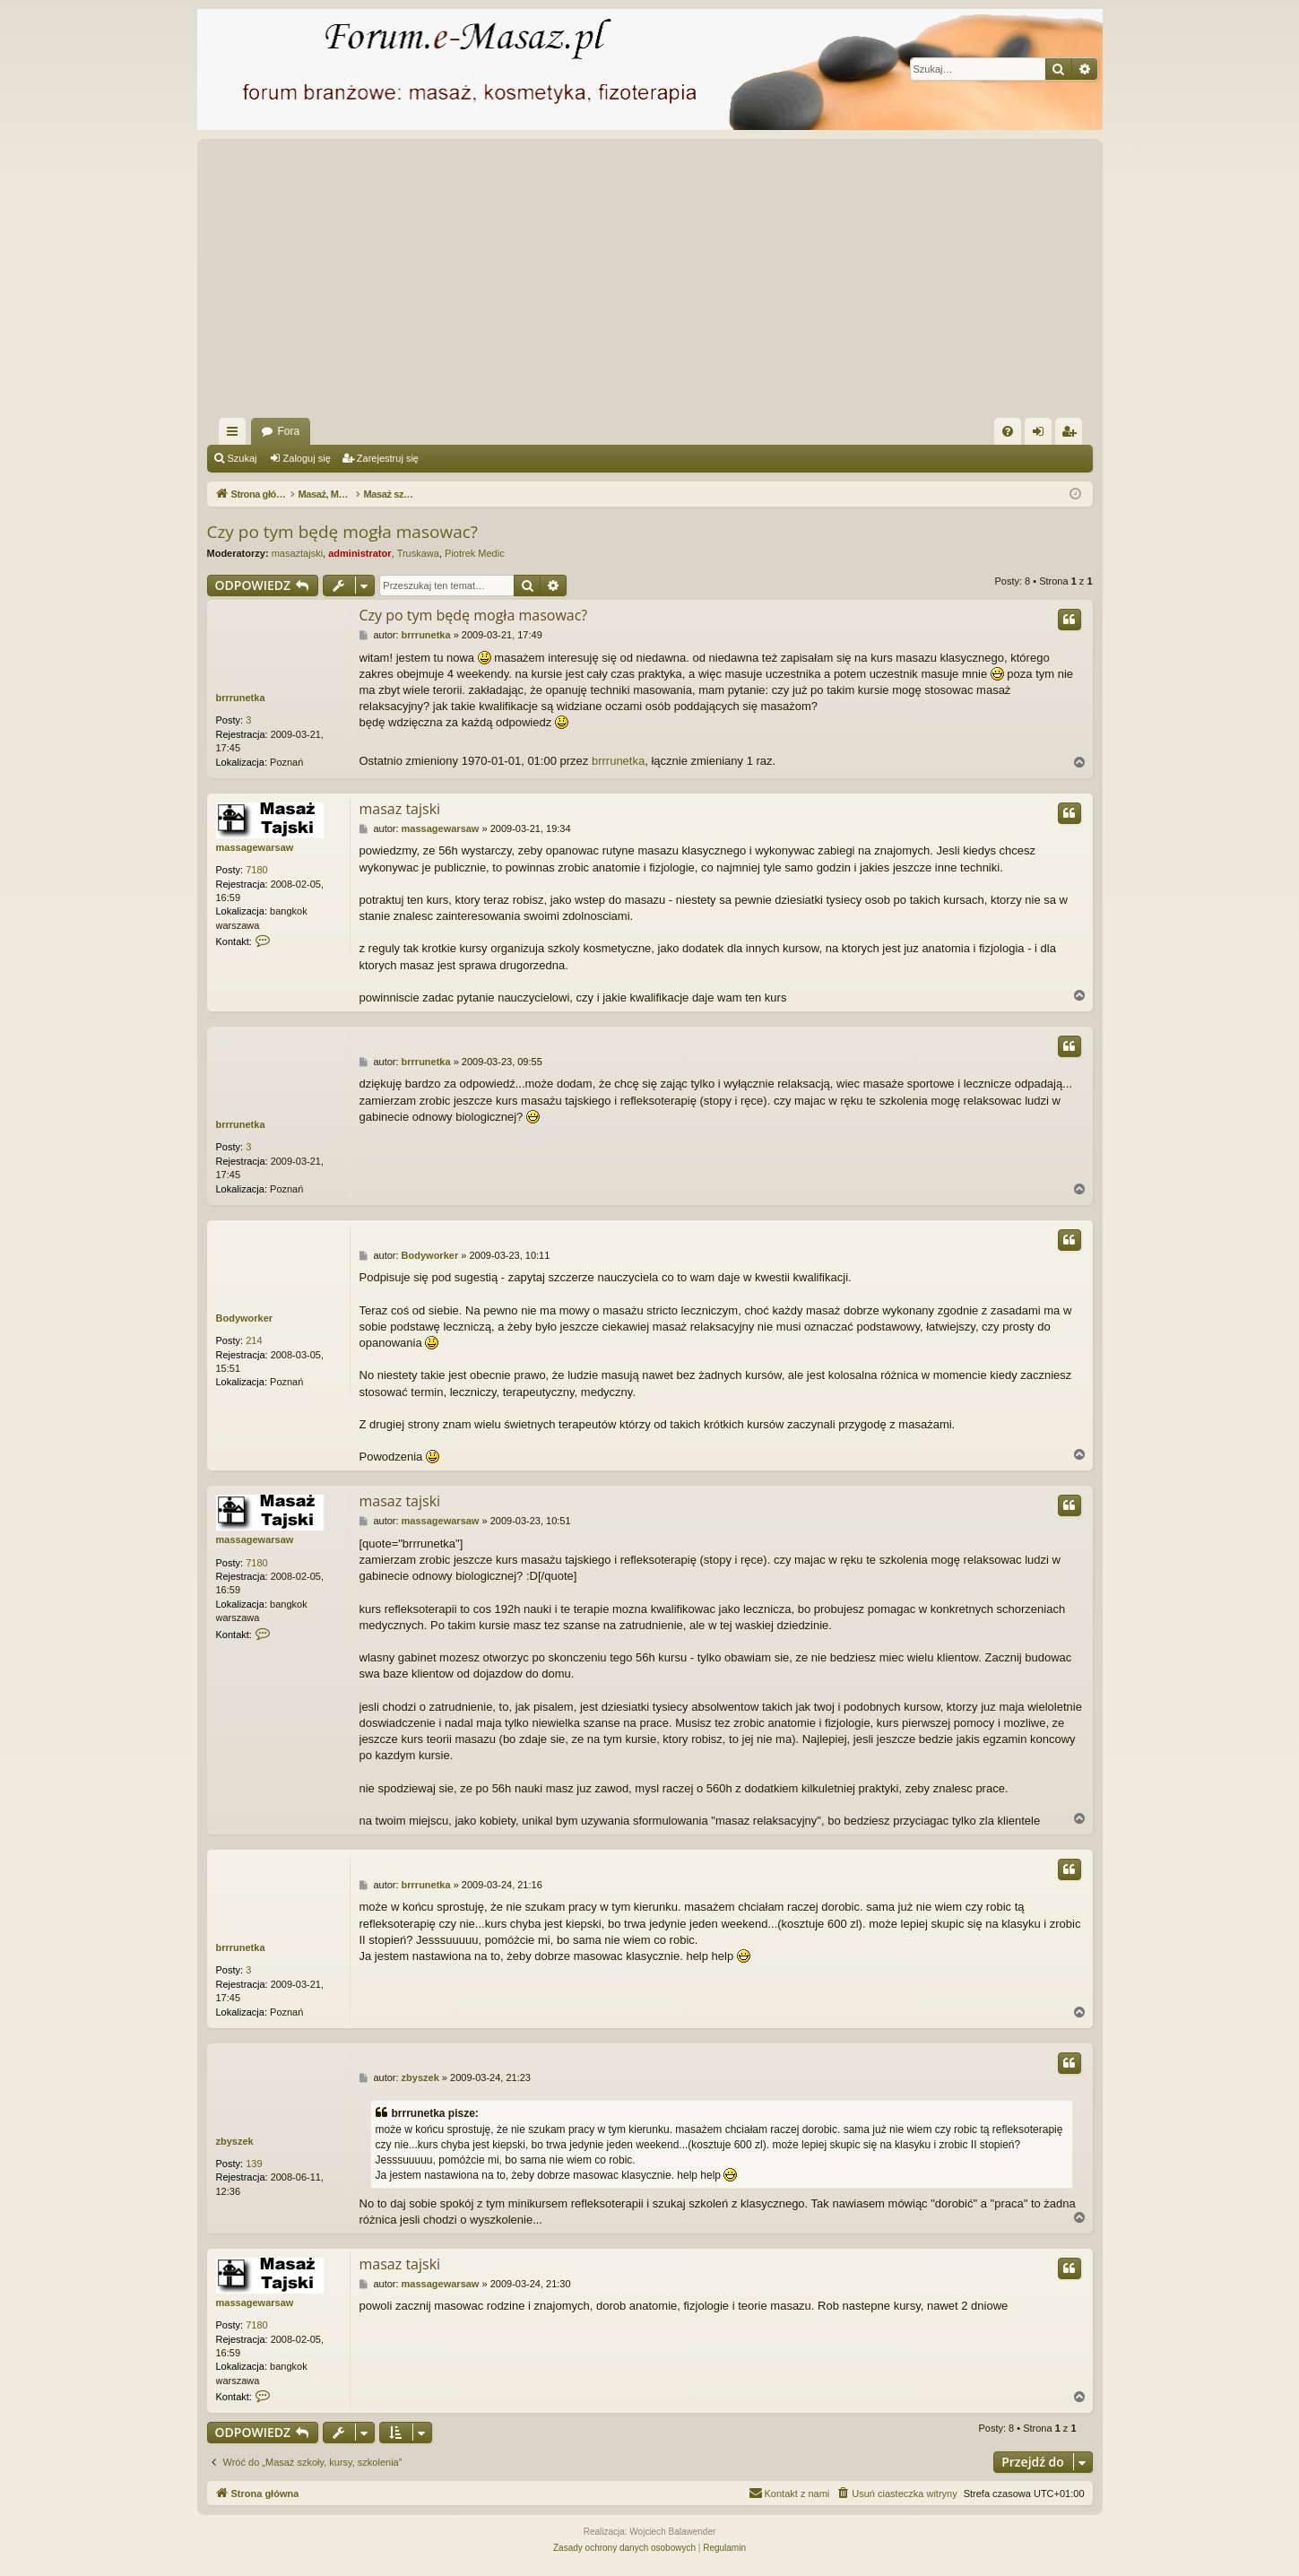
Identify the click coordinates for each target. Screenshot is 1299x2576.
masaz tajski (400, 809)
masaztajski (297, 553)
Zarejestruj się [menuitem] (1072, 435)
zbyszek (235, 2141)
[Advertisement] (745, 283)
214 (254, 1340)
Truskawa (418, 553)
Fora (289, 431)
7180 (256, 869)
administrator (359, 553)
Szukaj (242, 458)
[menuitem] (1007, 431)
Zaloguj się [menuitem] (1041, 435)
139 (254, 2163)
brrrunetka (240, 697)
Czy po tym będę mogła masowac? (343, 531)
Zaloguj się (307, 458)
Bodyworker (244, 1318)
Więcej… (236, 435)
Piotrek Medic (475, 553)
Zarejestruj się (388, 458)
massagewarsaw (255, 847)
